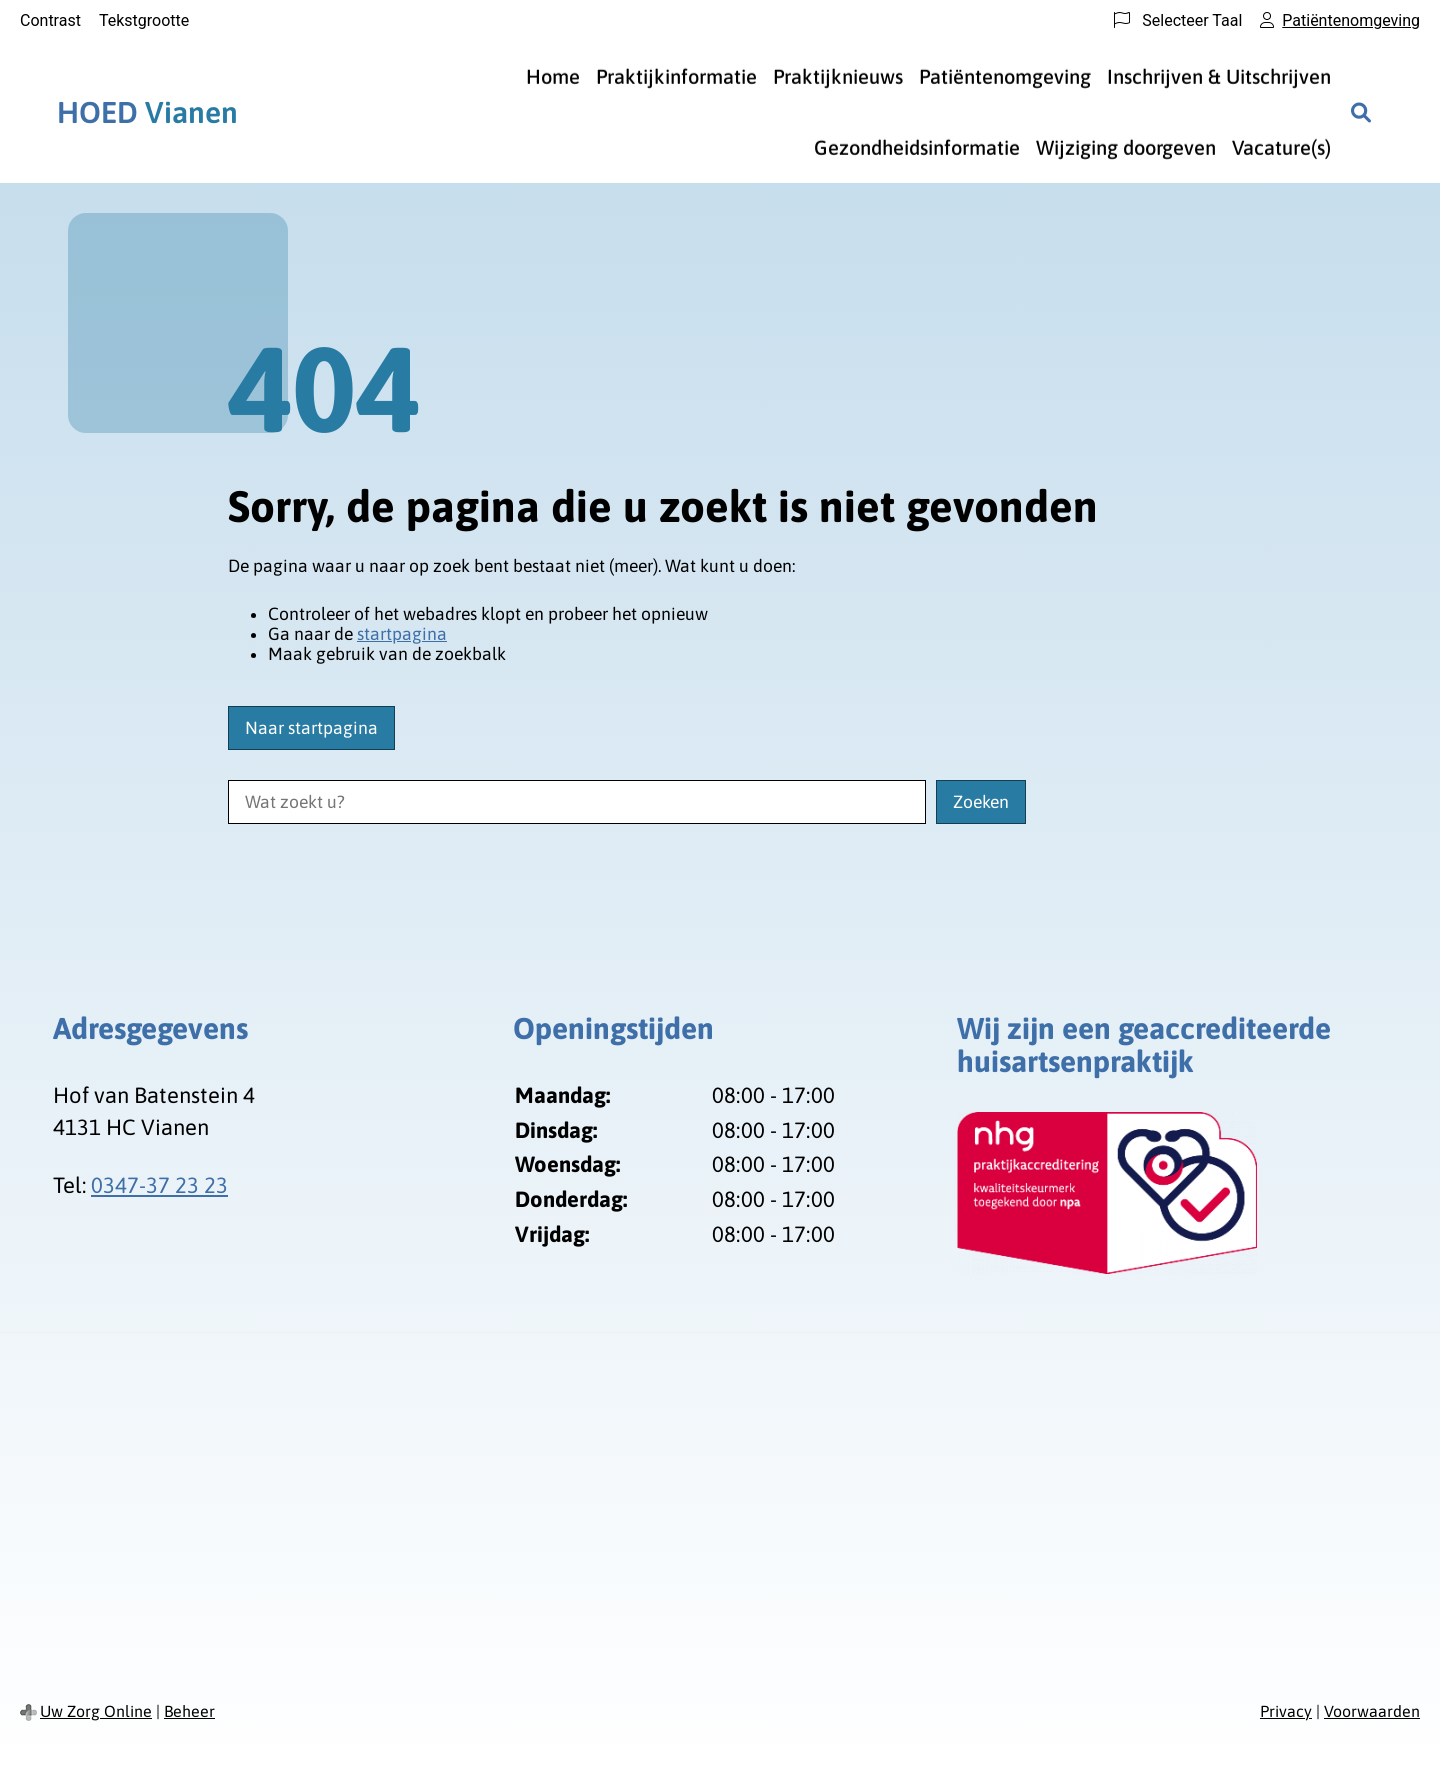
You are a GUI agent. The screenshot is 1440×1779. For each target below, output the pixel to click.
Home (553, 76)
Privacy (1286, 1711)
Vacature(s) (1281, 147)
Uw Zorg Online (96, 1711)
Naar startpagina (311, 728)
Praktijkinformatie (676, 76)
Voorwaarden (1372, 1711)
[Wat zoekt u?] (577, 802)
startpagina (402, 634)
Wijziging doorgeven (1126, 147)
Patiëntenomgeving (1005, 76)
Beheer (189, 1711)
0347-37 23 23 (159, 1185)
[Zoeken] (1361, 112)
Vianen (147, 112)
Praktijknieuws (838, 76)
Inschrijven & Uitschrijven (1219, 76)
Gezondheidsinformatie (917, 147)
